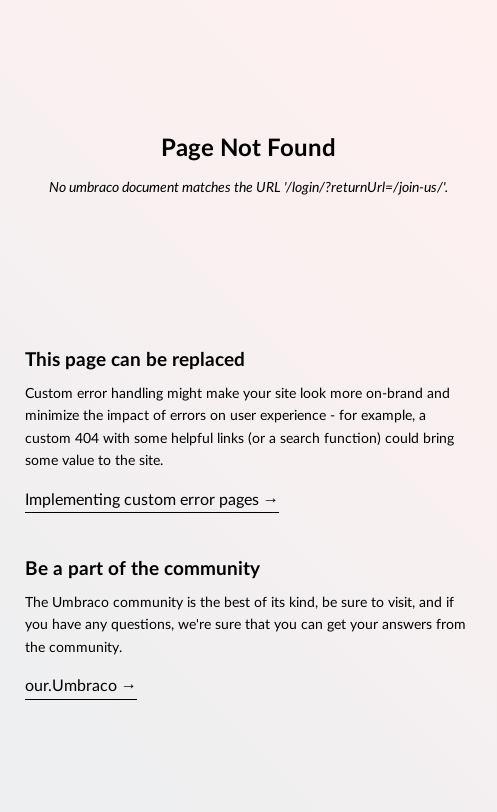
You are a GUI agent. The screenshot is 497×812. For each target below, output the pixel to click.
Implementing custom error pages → (152, 500)
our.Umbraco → (81, 686)
